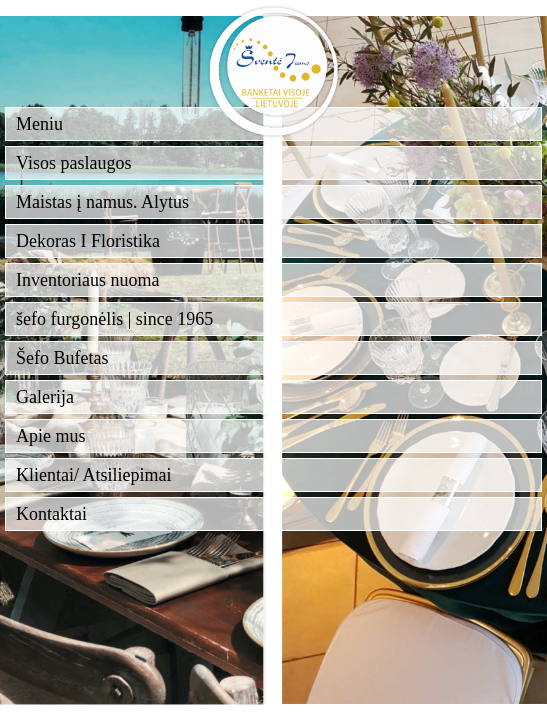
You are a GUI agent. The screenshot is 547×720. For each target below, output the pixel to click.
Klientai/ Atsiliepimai (93, 475)
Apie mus (51, 436)
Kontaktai (51, 514)
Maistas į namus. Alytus (102, 202)
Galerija (45, 397)
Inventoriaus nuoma (87, 280)
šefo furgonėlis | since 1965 (114, 319)
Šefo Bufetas (62, 358)
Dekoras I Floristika (88, 241)
